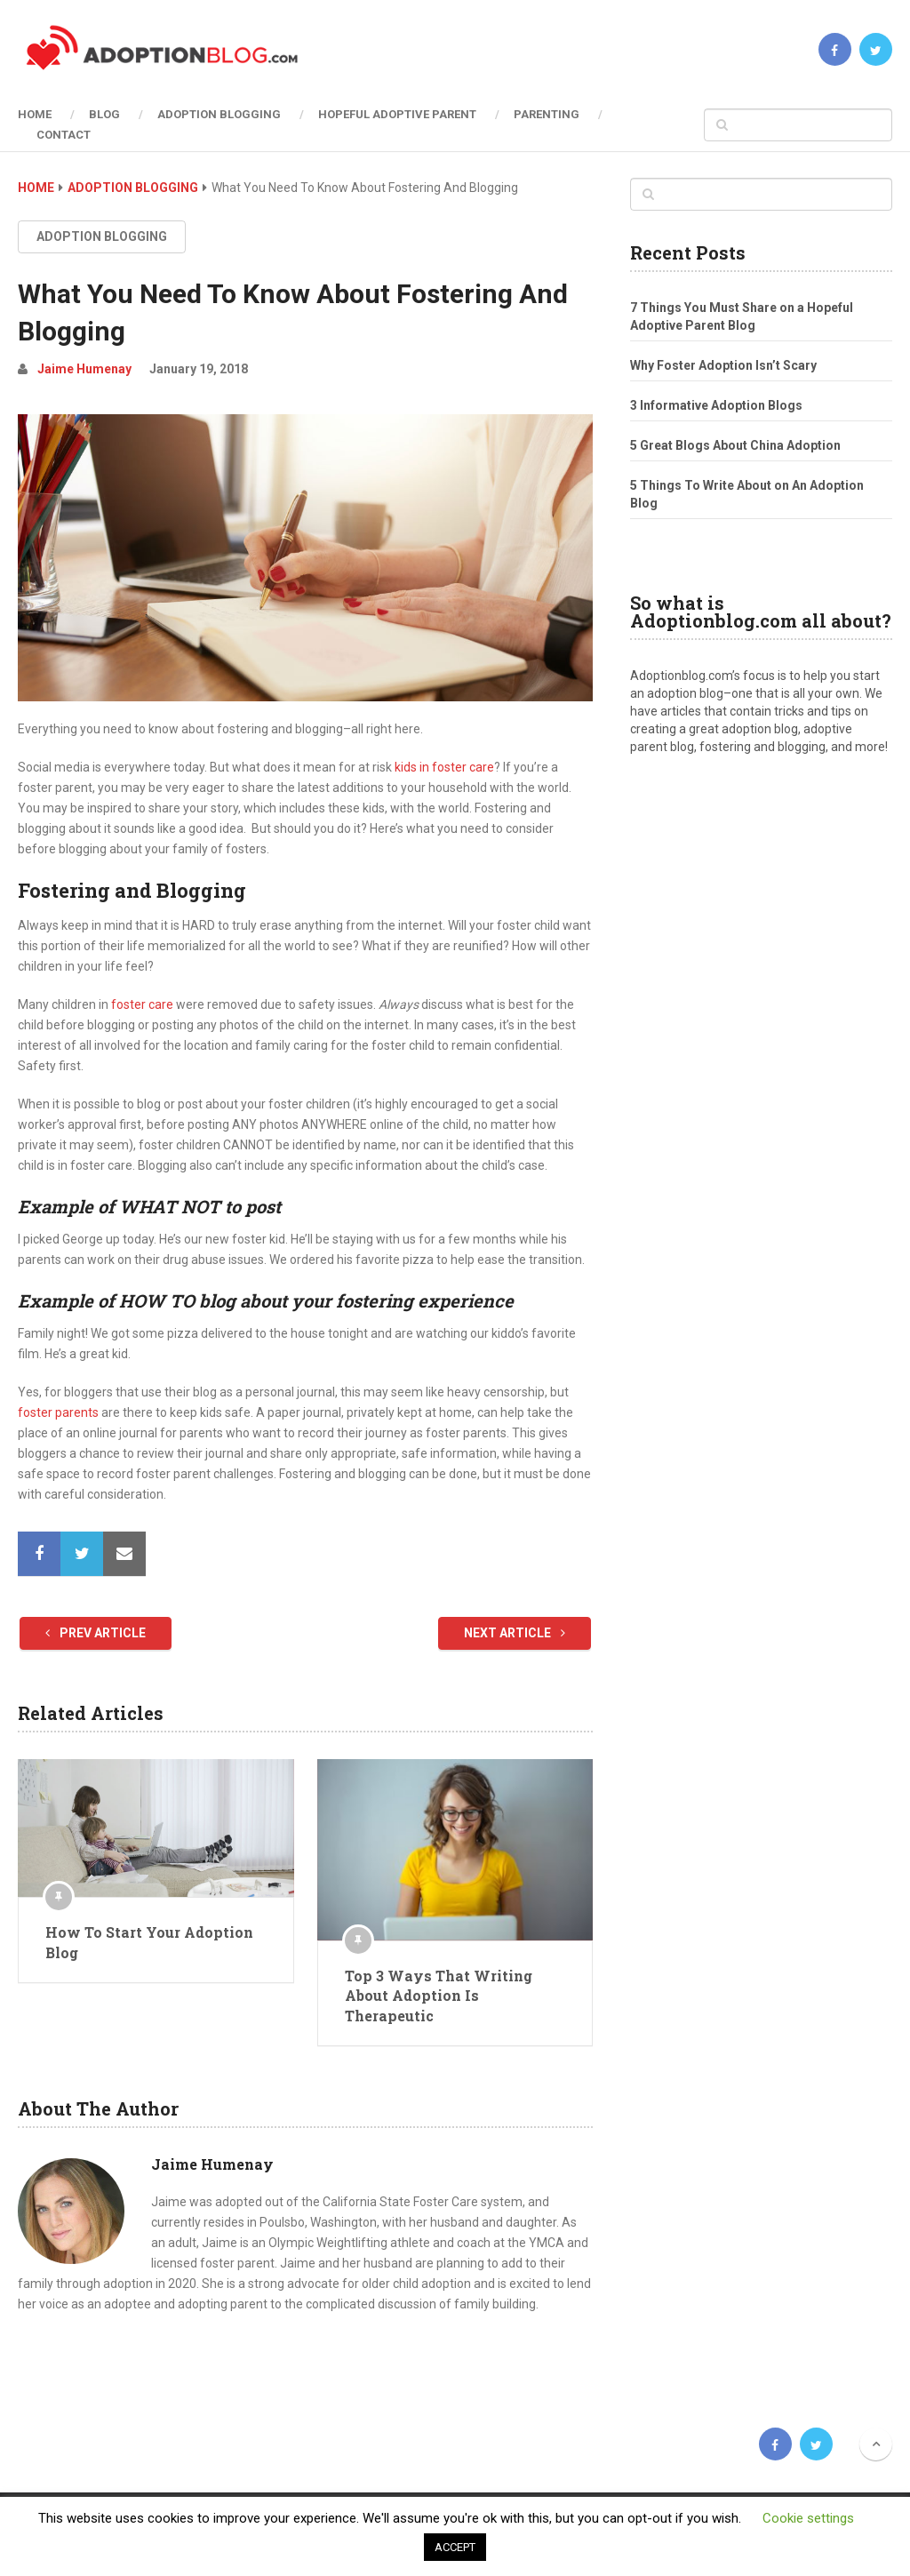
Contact (63, 134)
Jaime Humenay (84, 369)
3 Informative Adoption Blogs (716, 405)
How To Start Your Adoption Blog (149, 1942)
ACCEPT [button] (455, 2547)
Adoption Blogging (219, 114)
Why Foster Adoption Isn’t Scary (723, 365)
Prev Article (95, 1633)
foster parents (58, 1412)
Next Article (514, 1633)
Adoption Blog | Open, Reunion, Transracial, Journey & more (149, 2443)
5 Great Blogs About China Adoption (735, 445)
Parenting (546, 114)
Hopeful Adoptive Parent (397, 114)
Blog (104, 114)
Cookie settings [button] (808, 2518)
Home (35, 114)
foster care (140, 1004)
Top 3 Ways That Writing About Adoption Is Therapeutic (438, 1995)
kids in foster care (444, 767)
